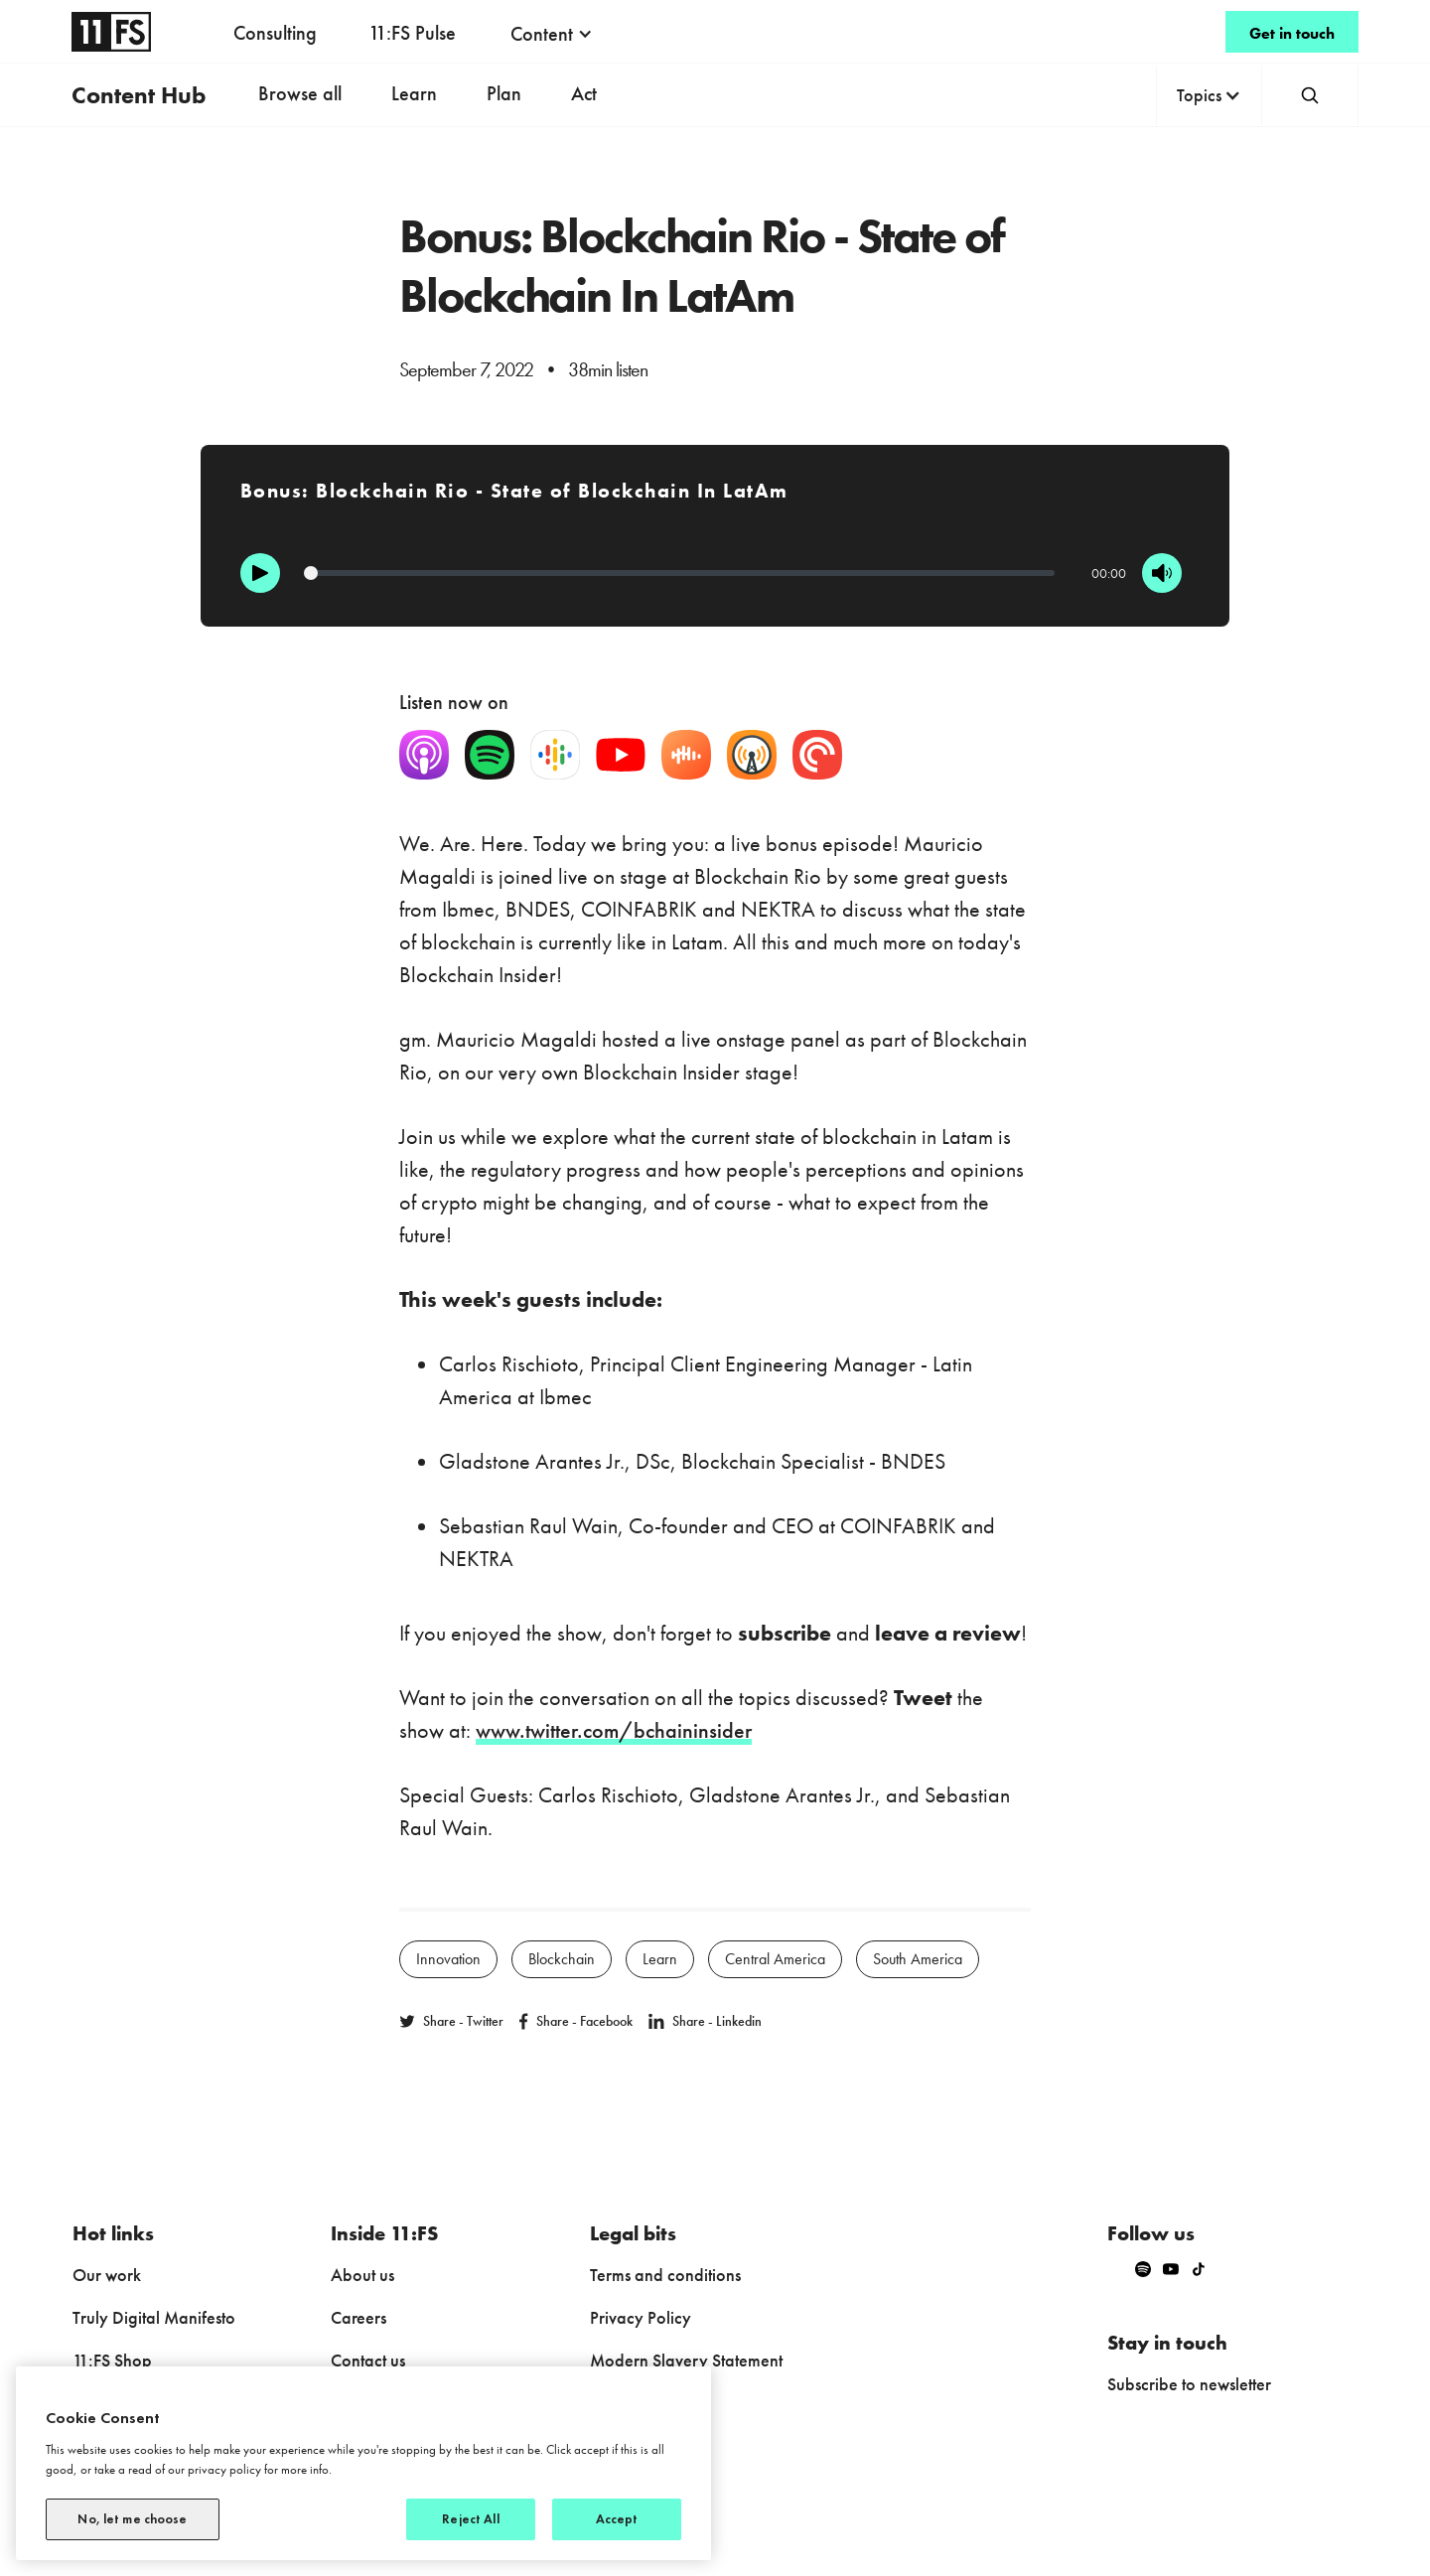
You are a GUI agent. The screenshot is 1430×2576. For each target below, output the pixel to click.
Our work (106, 2274)
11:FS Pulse (412, 33)
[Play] (260, 573)
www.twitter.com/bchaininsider (614, 1730)
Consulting (275, 33)
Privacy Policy (640, 2317)
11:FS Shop (112, 2360)
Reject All (470, 2518)
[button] (552, 34)
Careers (358, 2317)
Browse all (300, 93)
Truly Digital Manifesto (153, 2317)
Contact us (368, 2360)
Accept (617, 2518)
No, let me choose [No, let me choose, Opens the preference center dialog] (132, 2518)
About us (362, 2274)
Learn (414, 93)
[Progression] (680, 573)
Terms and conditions (665, 2274)
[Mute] (1162, 573)
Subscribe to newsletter (1189, 2383)
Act (584, 93)
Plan (504, 93)
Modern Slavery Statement (686, 2360)
